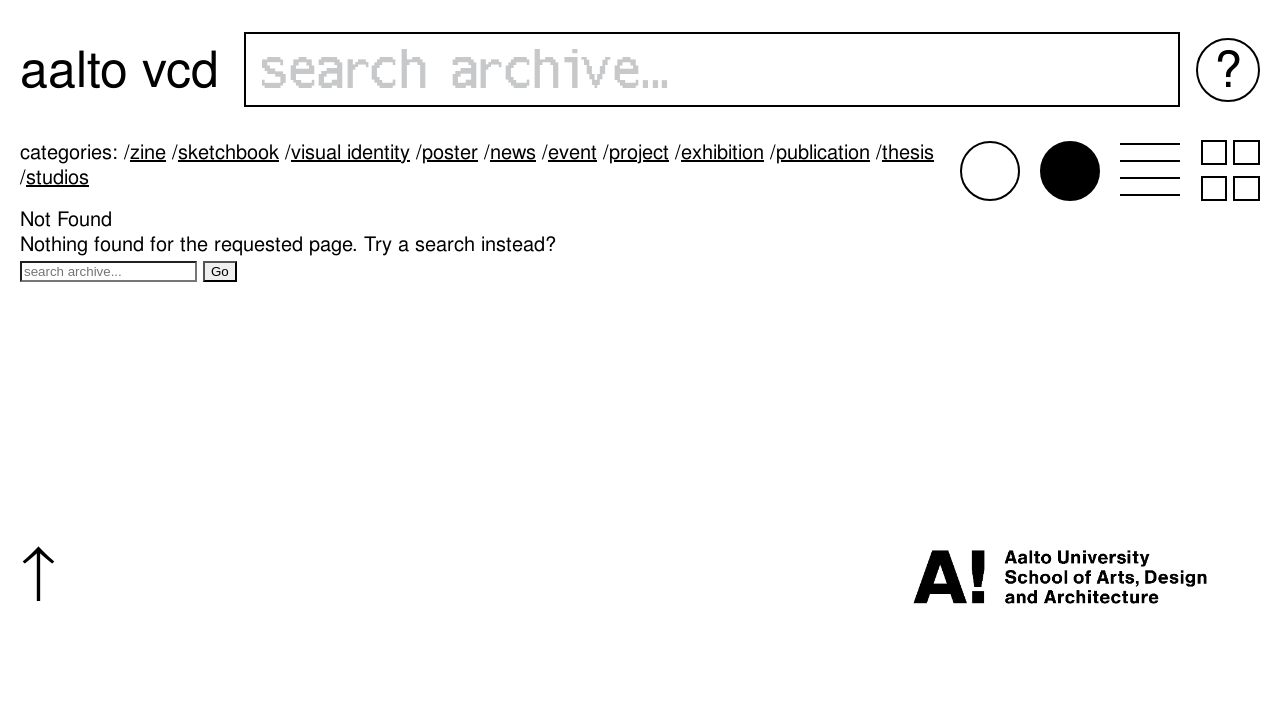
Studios (57, 177)
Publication (823, 152)
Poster (450, 152)
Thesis (908, 152)
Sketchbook (228, 152)
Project (639, 152)
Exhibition (722, 152)
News (513, 152)
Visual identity (350, 152)
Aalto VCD (119, 69)
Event (572, 152)
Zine (148, 152)
